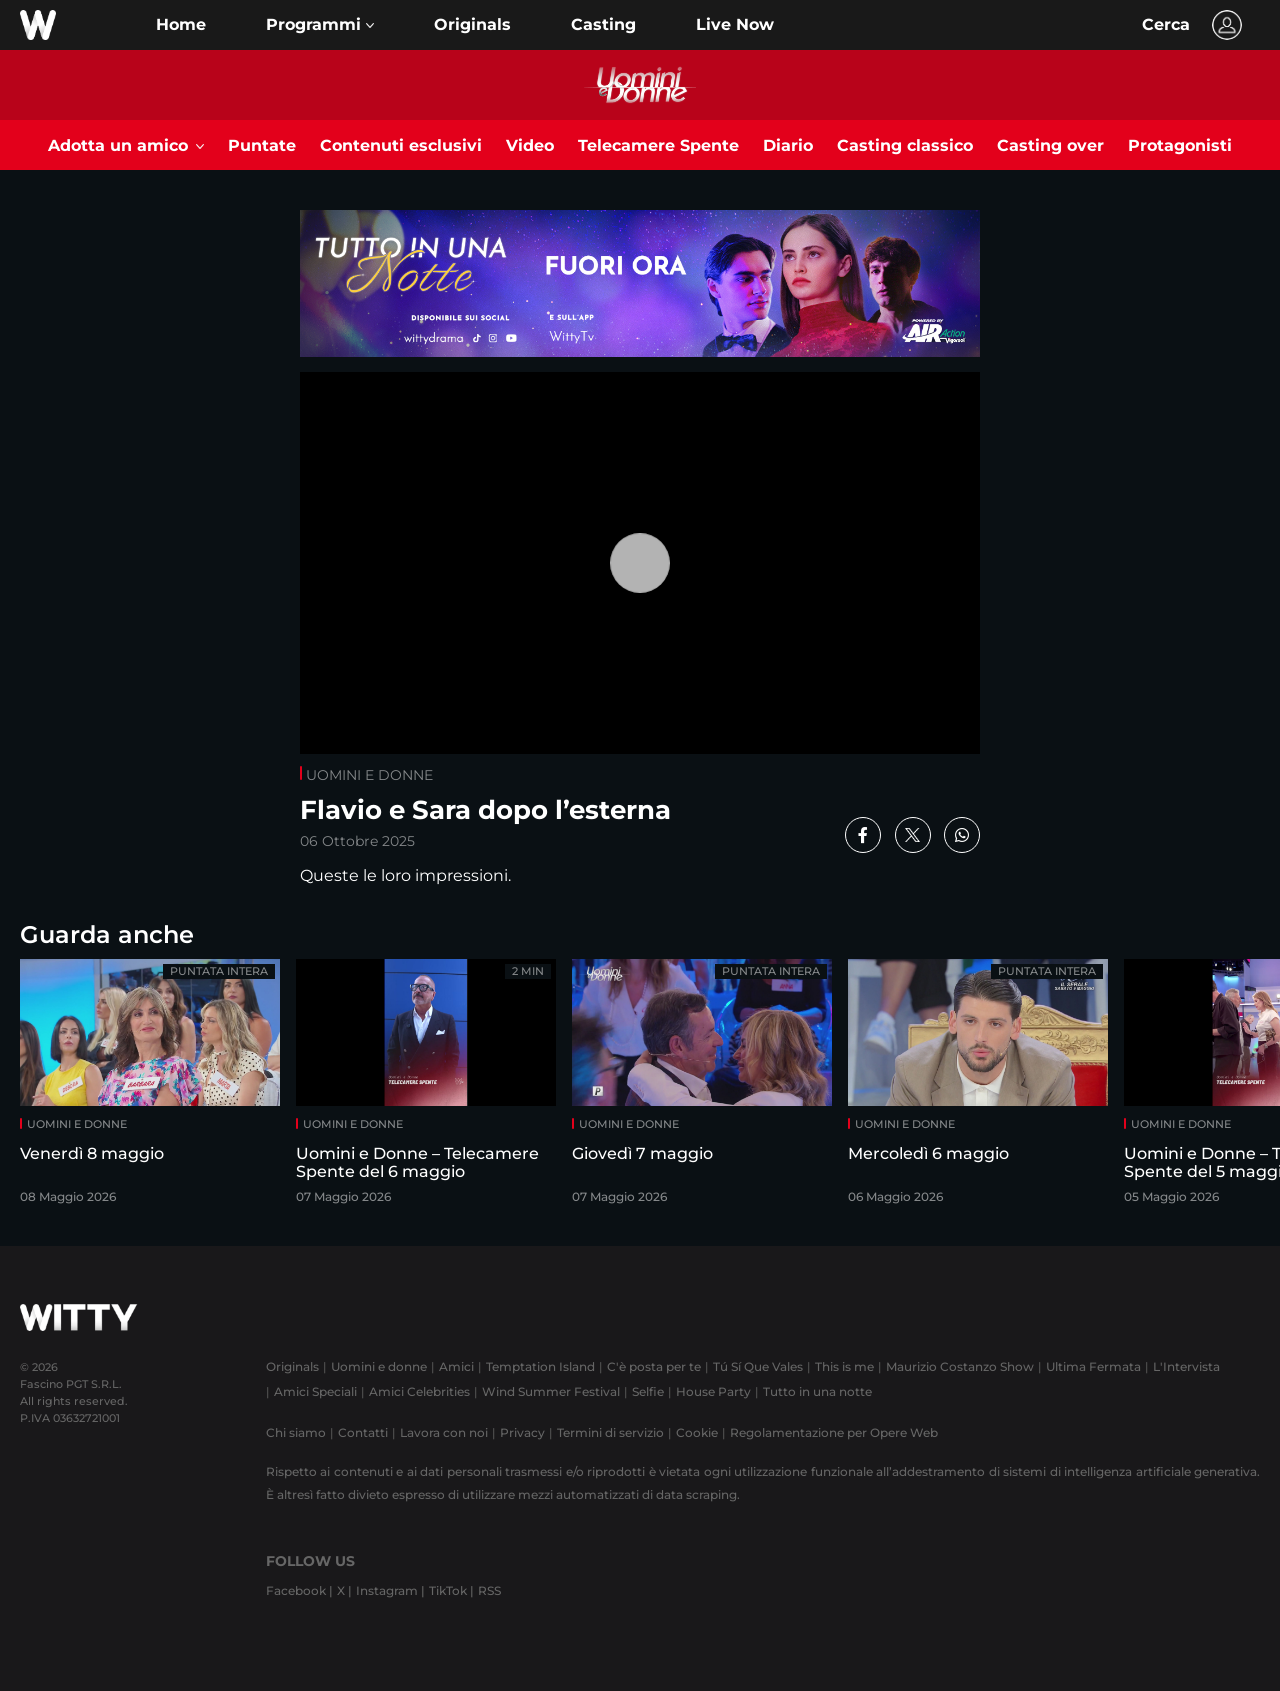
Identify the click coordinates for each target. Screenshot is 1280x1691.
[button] (320, 25)
